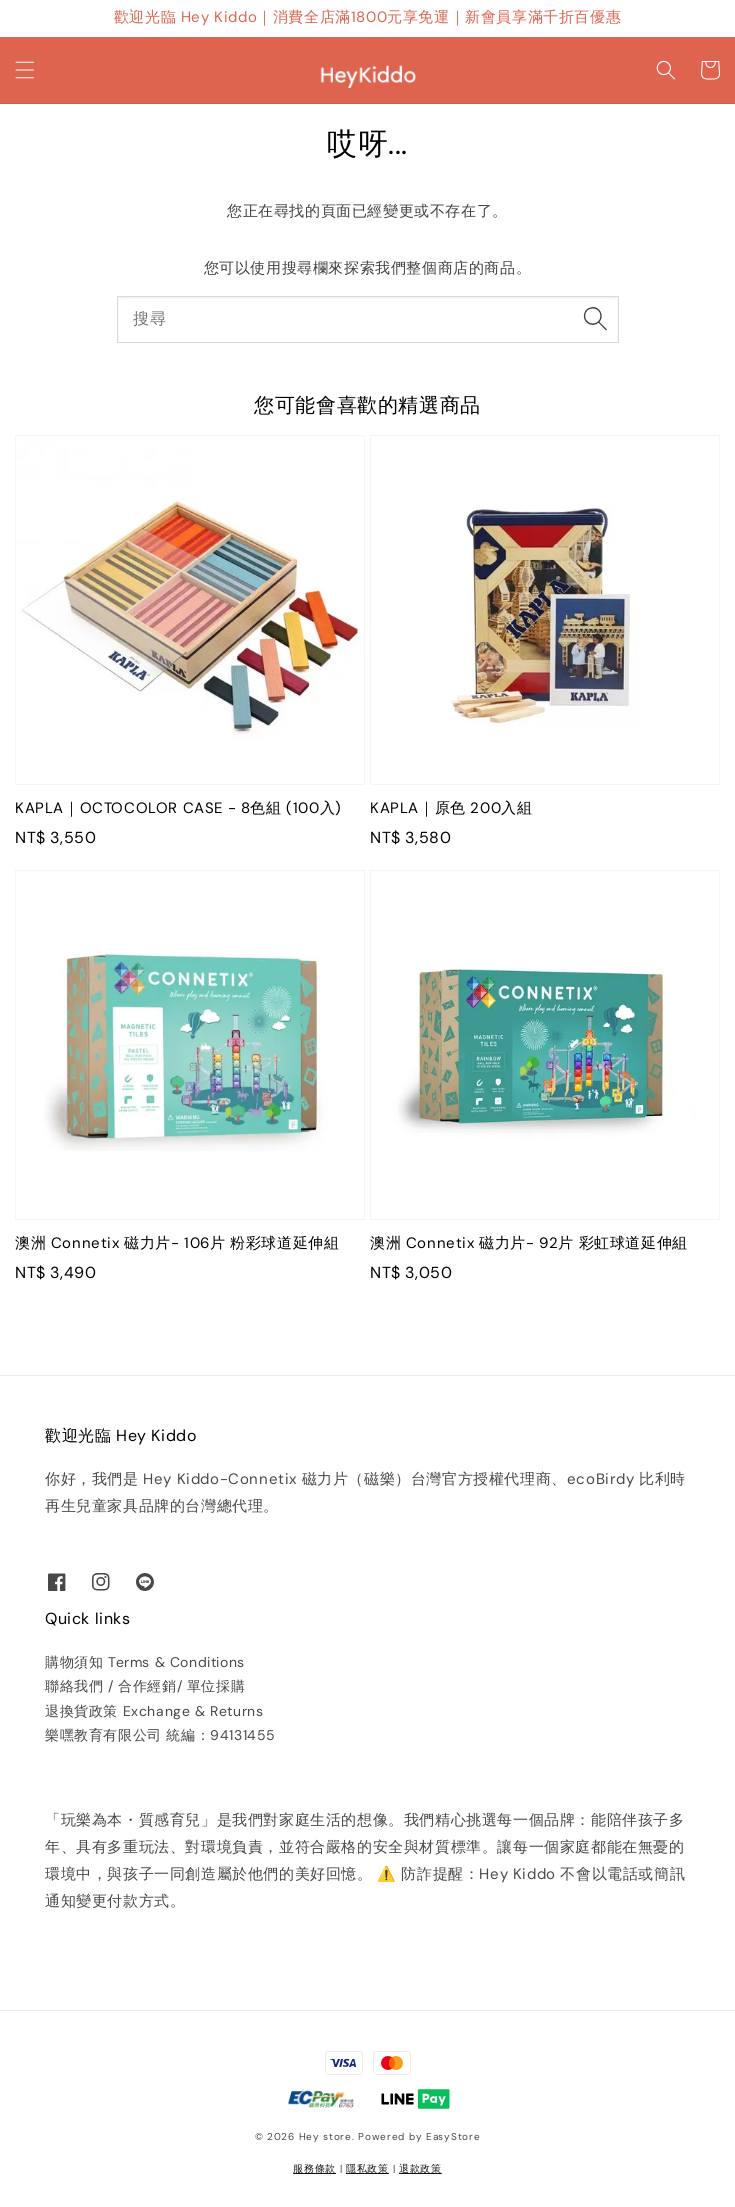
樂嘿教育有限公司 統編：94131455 (160, 1735)
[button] (25, 70)
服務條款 (314, 2168)
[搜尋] (596, 319)
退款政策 (420, 2168)
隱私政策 (367, 2168)
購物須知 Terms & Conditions (145, 1662)
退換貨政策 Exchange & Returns (154, 1711)
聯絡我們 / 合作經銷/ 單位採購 (145, 1686)
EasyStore (453, 2136)
